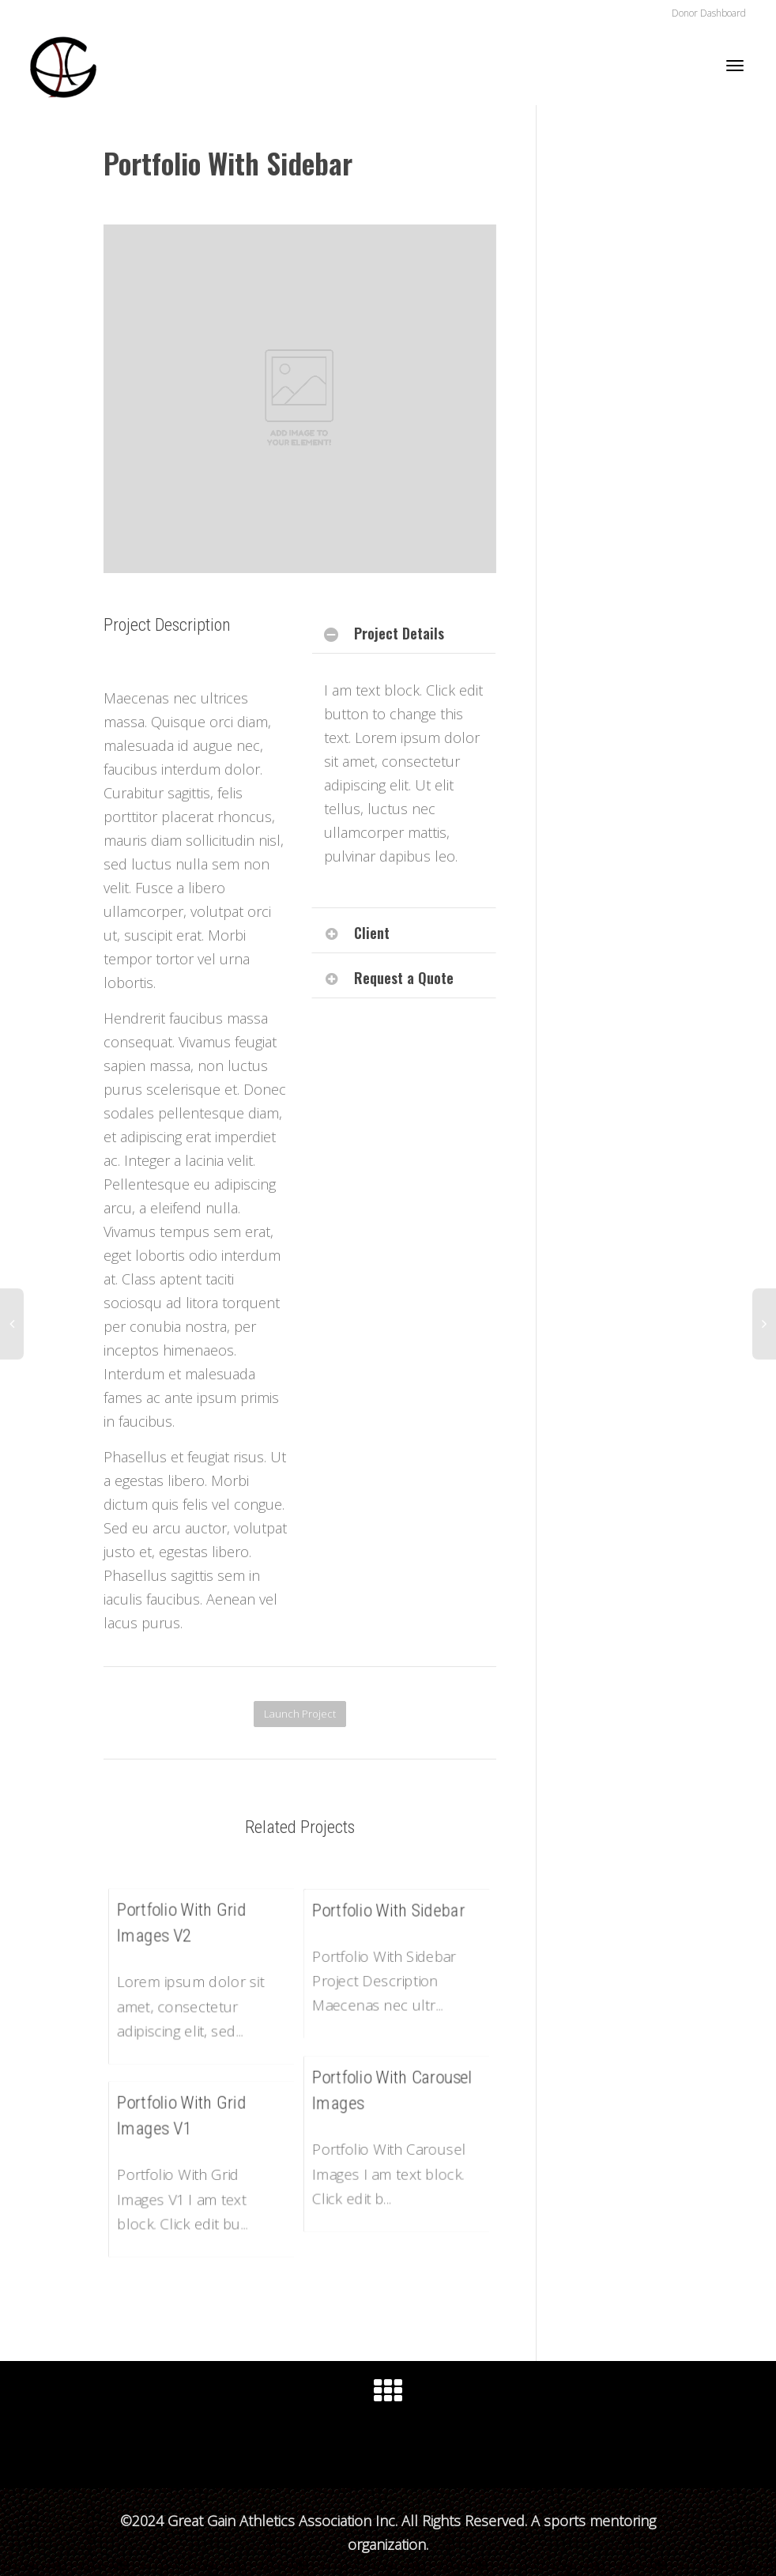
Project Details (399, 633)
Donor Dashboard (709, 13)
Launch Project (300, 1714)
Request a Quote (404, 977)
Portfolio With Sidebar (389, 1911)
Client (372, 932)
